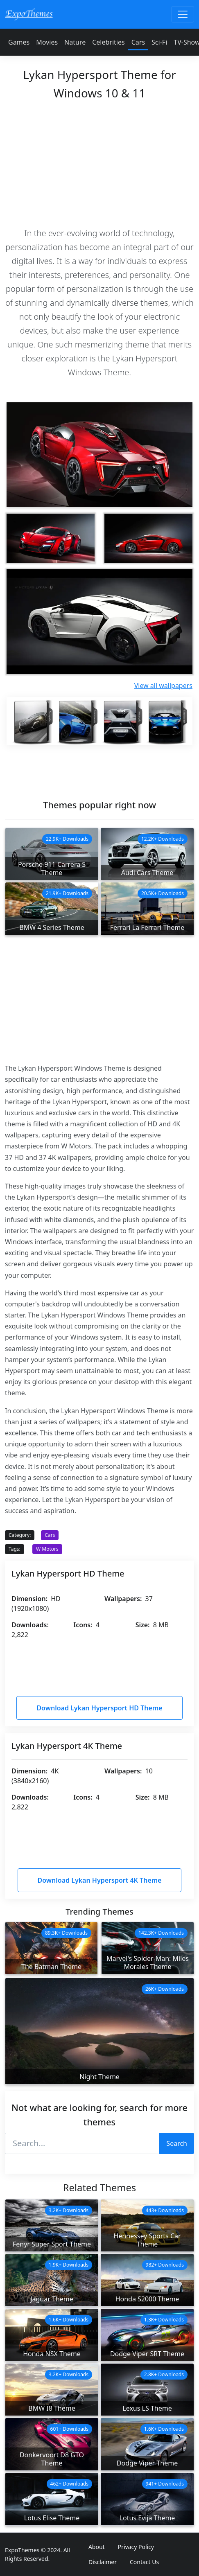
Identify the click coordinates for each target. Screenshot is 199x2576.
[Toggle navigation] (182, 14)
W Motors (47, 1548)
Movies (47, 42)
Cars (138, 42)
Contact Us (144, 2562)
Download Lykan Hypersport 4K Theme (100, 1880)
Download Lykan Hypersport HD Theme (99, 1707)
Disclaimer (102, 2562)
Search (176, 2143)
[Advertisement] (99, 162)
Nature (75, 42)
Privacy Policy (136, 2547)
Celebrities (108, 42)
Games (18, 42)
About (96, 2547)
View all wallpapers (163, 685)
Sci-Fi (159, 42)
